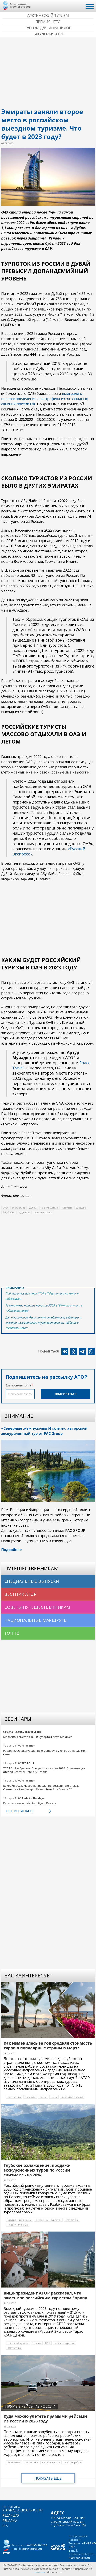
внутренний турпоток (48, 2220)
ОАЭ (5, 1207)
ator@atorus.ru (32, 2549)
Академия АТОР (49, 34)
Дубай (33, 1207)
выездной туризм (18, 2343)
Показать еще (48, 2478)
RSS (5, 2526)
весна (43, 2097)
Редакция (10, 2515)
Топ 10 (11, 1633)
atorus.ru (39, 2572)
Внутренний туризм (19, 2220)
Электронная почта (18, 1385)
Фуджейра (24, 1212)
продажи (30, 2097)
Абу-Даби (8, 1212)
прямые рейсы (73, 2462)
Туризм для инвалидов (48, 27)
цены (54, 2097)
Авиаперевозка (51, 2462)
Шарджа (81, 1207)
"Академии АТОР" (17, 1328)
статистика (18, 1207)
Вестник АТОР (20, 1594)
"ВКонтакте (66, 1305)
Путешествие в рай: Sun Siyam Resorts (29, 1803)
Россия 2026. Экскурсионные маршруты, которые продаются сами (45, 1752)
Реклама (9, 2520)
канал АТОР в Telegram (44, 1293)
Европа (37, 2343)
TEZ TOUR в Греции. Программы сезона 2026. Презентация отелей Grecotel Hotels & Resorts (44, 1770)
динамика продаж (72, 2097)
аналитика (14, 2462)
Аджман (67, 1207)
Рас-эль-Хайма (49, 1207)
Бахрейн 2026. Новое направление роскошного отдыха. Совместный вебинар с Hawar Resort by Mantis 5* (41, 1787)
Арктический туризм (48, 15)
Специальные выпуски (31, 1581)
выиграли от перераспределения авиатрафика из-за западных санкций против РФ (44, 398)
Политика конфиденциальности (22, 2508)
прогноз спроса (43, 1212)
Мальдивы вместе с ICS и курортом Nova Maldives (37, 1737)
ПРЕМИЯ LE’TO (48, 21)
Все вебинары (19, 1810)
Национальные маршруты (36, 1620)
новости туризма (18, 2224)
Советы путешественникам (37, 1607)
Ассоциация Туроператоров (20, 5)
